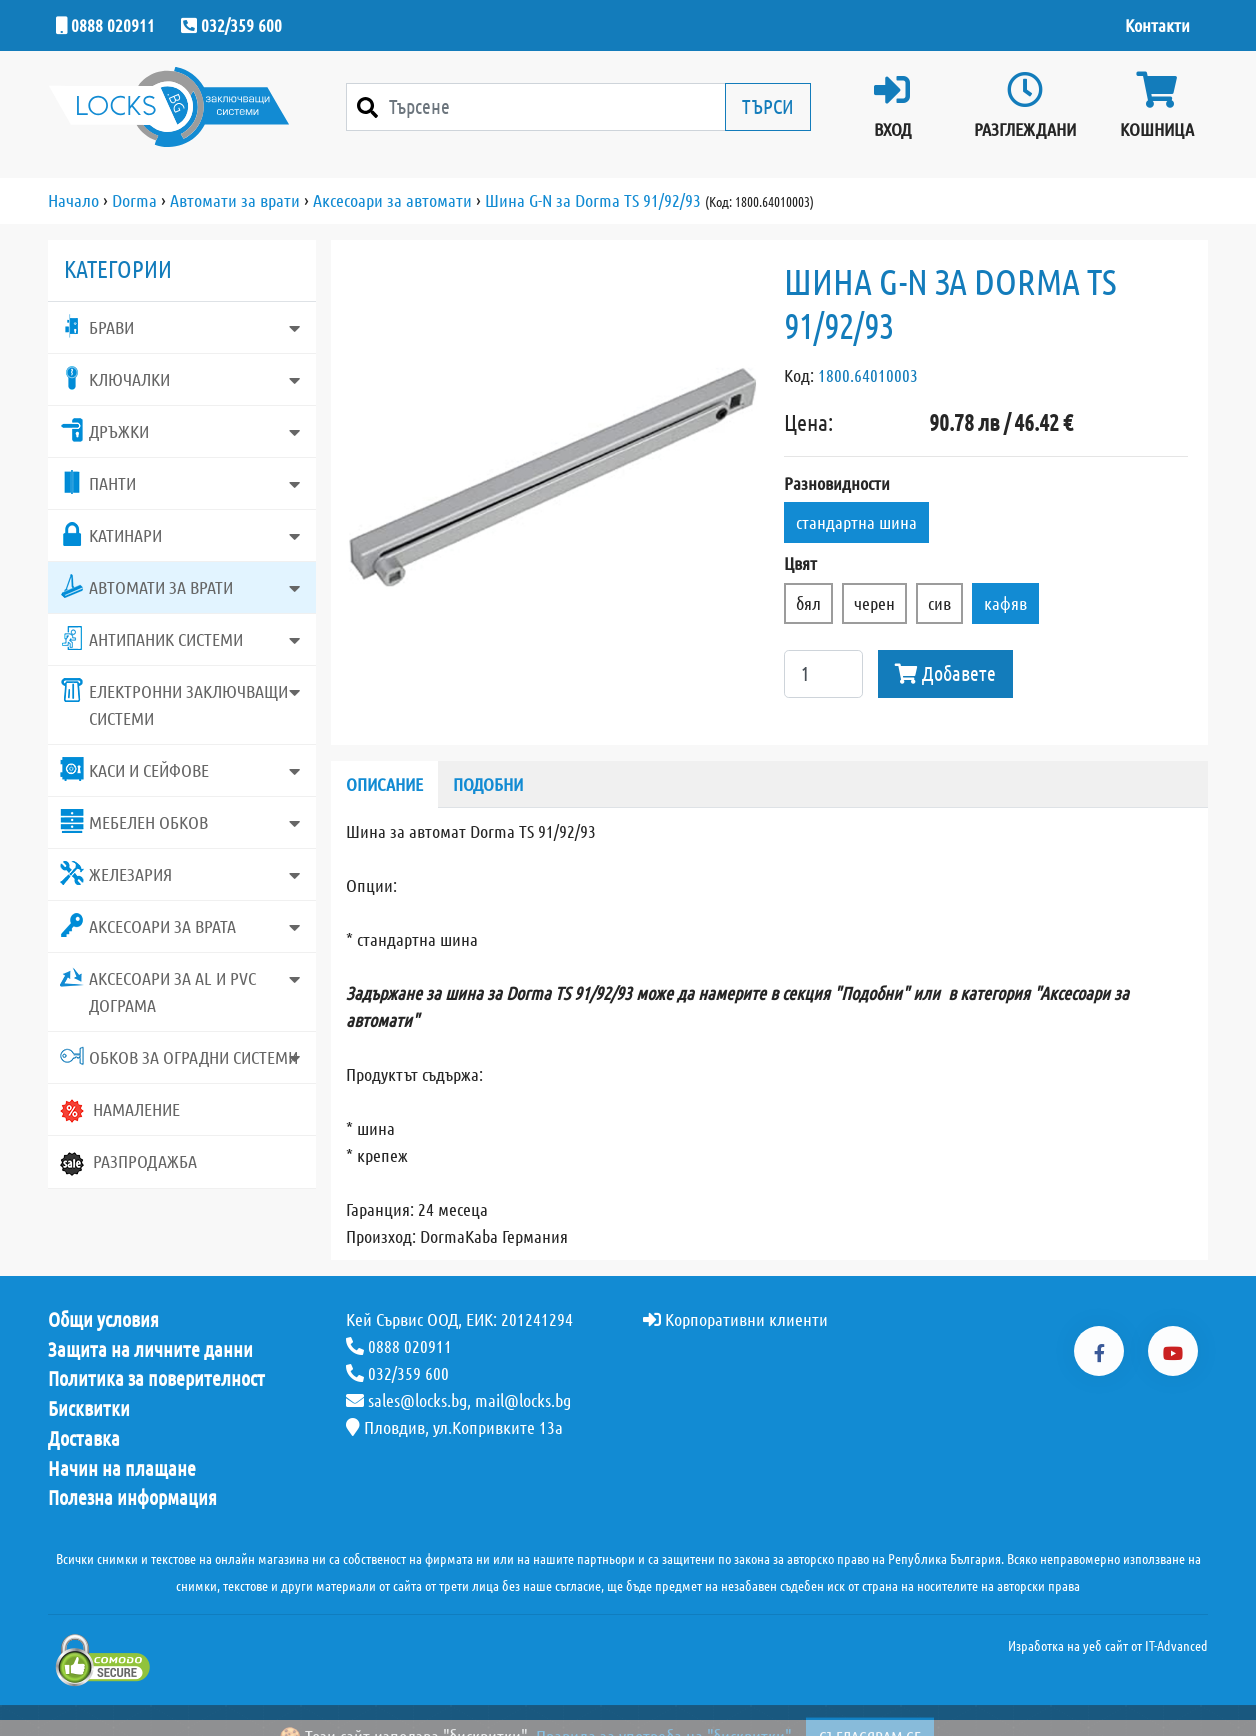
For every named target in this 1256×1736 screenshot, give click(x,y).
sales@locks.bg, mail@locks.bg (458, 1400)
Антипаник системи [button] (151, 638)
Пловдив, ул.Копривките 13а (454, 1427)
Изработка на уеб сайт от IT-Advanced (1108, 1646)
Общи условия (103, 1320)
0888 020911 (105, 25)
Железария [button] (116, 873)
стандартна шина (856, 522)
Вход (892, 105)
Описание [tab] (384, 784)
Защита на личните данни (150, 1350)
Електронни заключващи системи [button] (174, 703)
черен (874, 603)
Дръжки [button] (104, 430)
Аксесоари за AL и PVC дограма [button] (158, 990)
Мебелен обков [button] (134, 821)
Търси (768, 106)
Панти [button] (98, 482)
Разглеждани (1025, 105)
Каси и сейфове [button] (134, 769)
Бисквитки (89, 1409)
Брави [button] (97, 326)
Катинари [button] (111, 534)
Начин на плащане (122, 1469)
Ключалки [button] (115, 378)
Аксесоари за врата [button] (148, 925)
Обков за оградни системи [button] (179, 1056)
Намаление (120, 1111)
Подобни (488, 784)
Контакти (1157, 25)
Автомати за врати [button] (146, 586)
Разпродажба (128, 1163)
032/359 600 (231, 25)
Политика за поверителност (156, 1379)
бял (808, 603)
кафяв (1005, 603)
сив (939, 603)
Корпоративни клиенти (735, 1319)
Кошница (1157, 105)
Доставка (84, 1439)
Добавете (945, 673)
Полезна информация (132, 1498)
